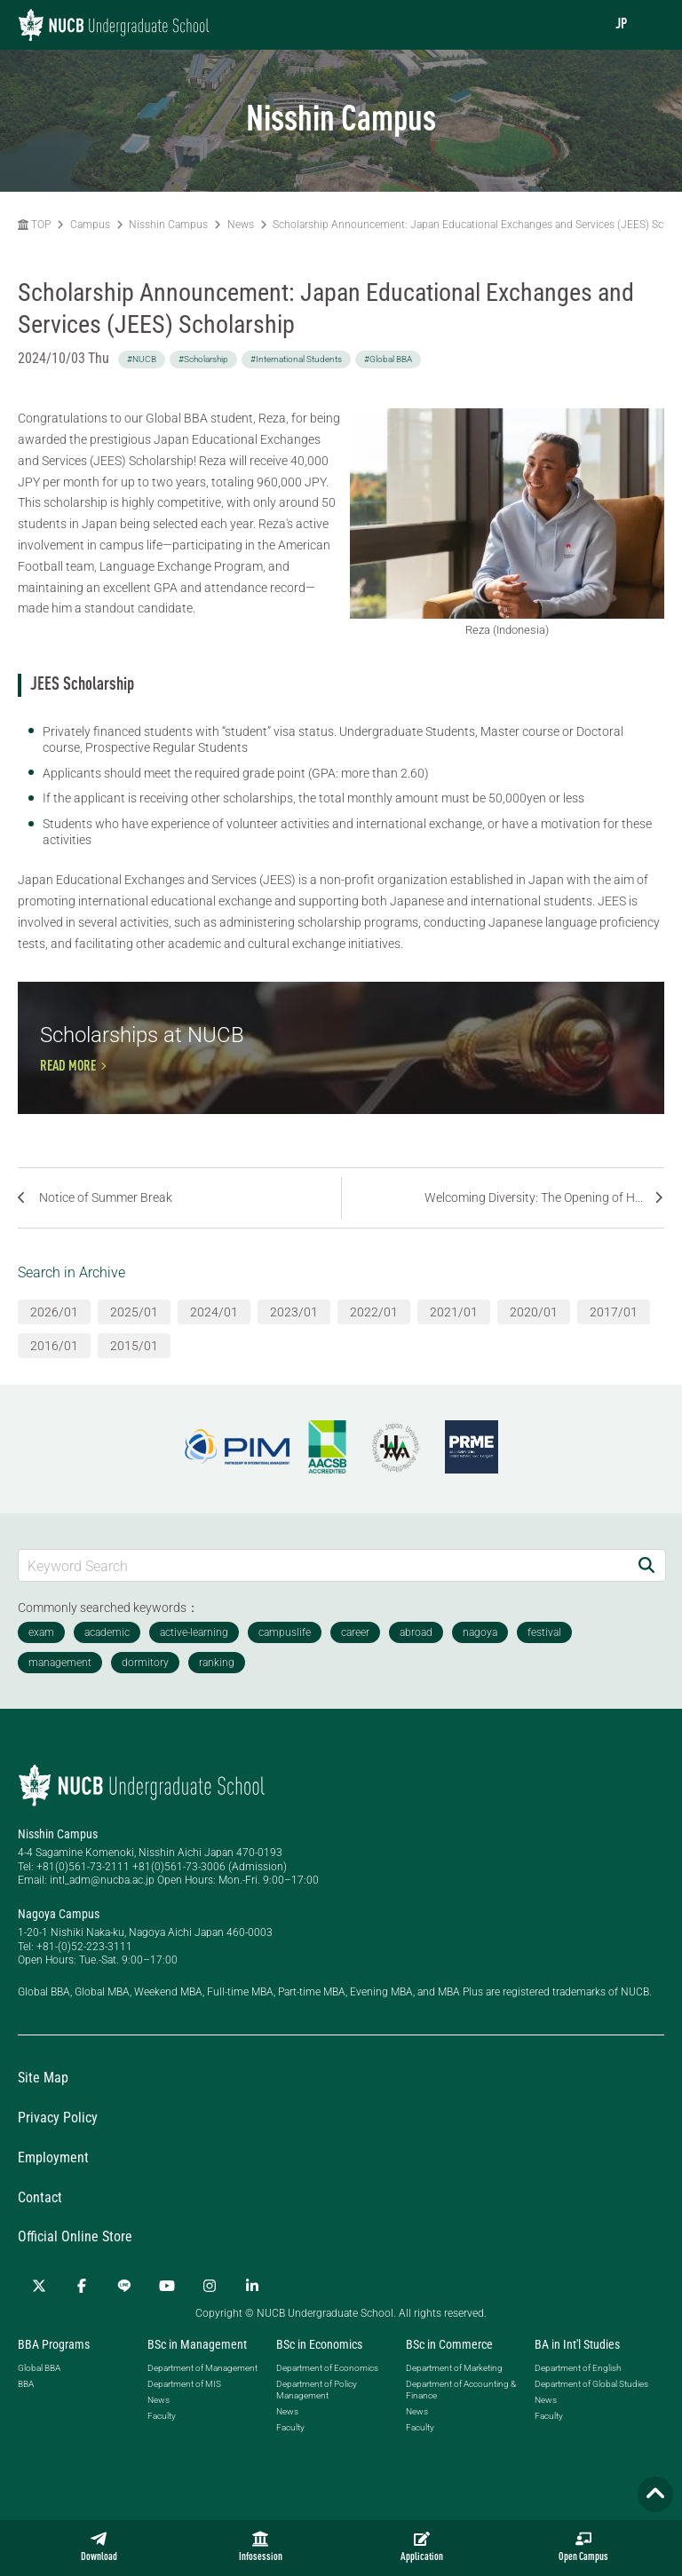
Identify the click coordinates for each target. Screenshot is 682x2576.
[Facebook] (81, 2312)
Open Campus (583, 2547)
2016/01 (54, 1371)
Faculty (161, 2441)
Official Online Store (75, 2263)
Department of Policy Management (316, 2415)
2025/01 (134, 1338)
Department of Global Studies (591, 2409)
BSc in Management (197, 2371)
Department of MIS (184, 2409)
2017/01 (614, 1338)
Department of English (578, 2393)
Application (421, 2547)
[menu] (651, 24)
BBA (26, 2409)
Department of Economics (327, 2393)
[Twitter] (39, 2312)
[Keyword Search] (323, 1591)
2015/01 (134, 1371)
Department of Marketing (454, 2393)
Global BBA (39, 2393)
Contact (40, 2223)
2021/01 (454, 1338)
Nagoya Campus (58, 1939)
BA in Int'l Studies (577, 2371)
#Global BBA (388, 359)
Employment (53, 2183)
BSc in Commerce (449, 2371)
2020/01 (534, 1338)
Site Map (43, 2104)
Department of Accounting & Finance (461, 2415)
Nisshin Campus (168, 224)
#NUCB (141, 359)
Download (99, 2547)
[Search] (646, 1591)
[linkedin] (252, 2312)
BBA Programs (54, 2371)
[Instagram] (209, 2312)
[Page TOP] (655, 2494)
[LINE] (124, 2312)
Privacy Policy (58, 2143)
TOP (34, 224)
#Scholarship (203, 359)
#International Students (296, 359)
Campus (90, 224)
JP (621, 25)
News (240, 224)
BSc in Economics (319, 2371)
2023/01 (294, 1338)
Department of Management (202, 2393)
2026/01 (54, 1338)
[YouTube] (167, 2312)
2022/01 (374, 1338)
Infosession (260, 2547)
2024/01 (214, 1338)
